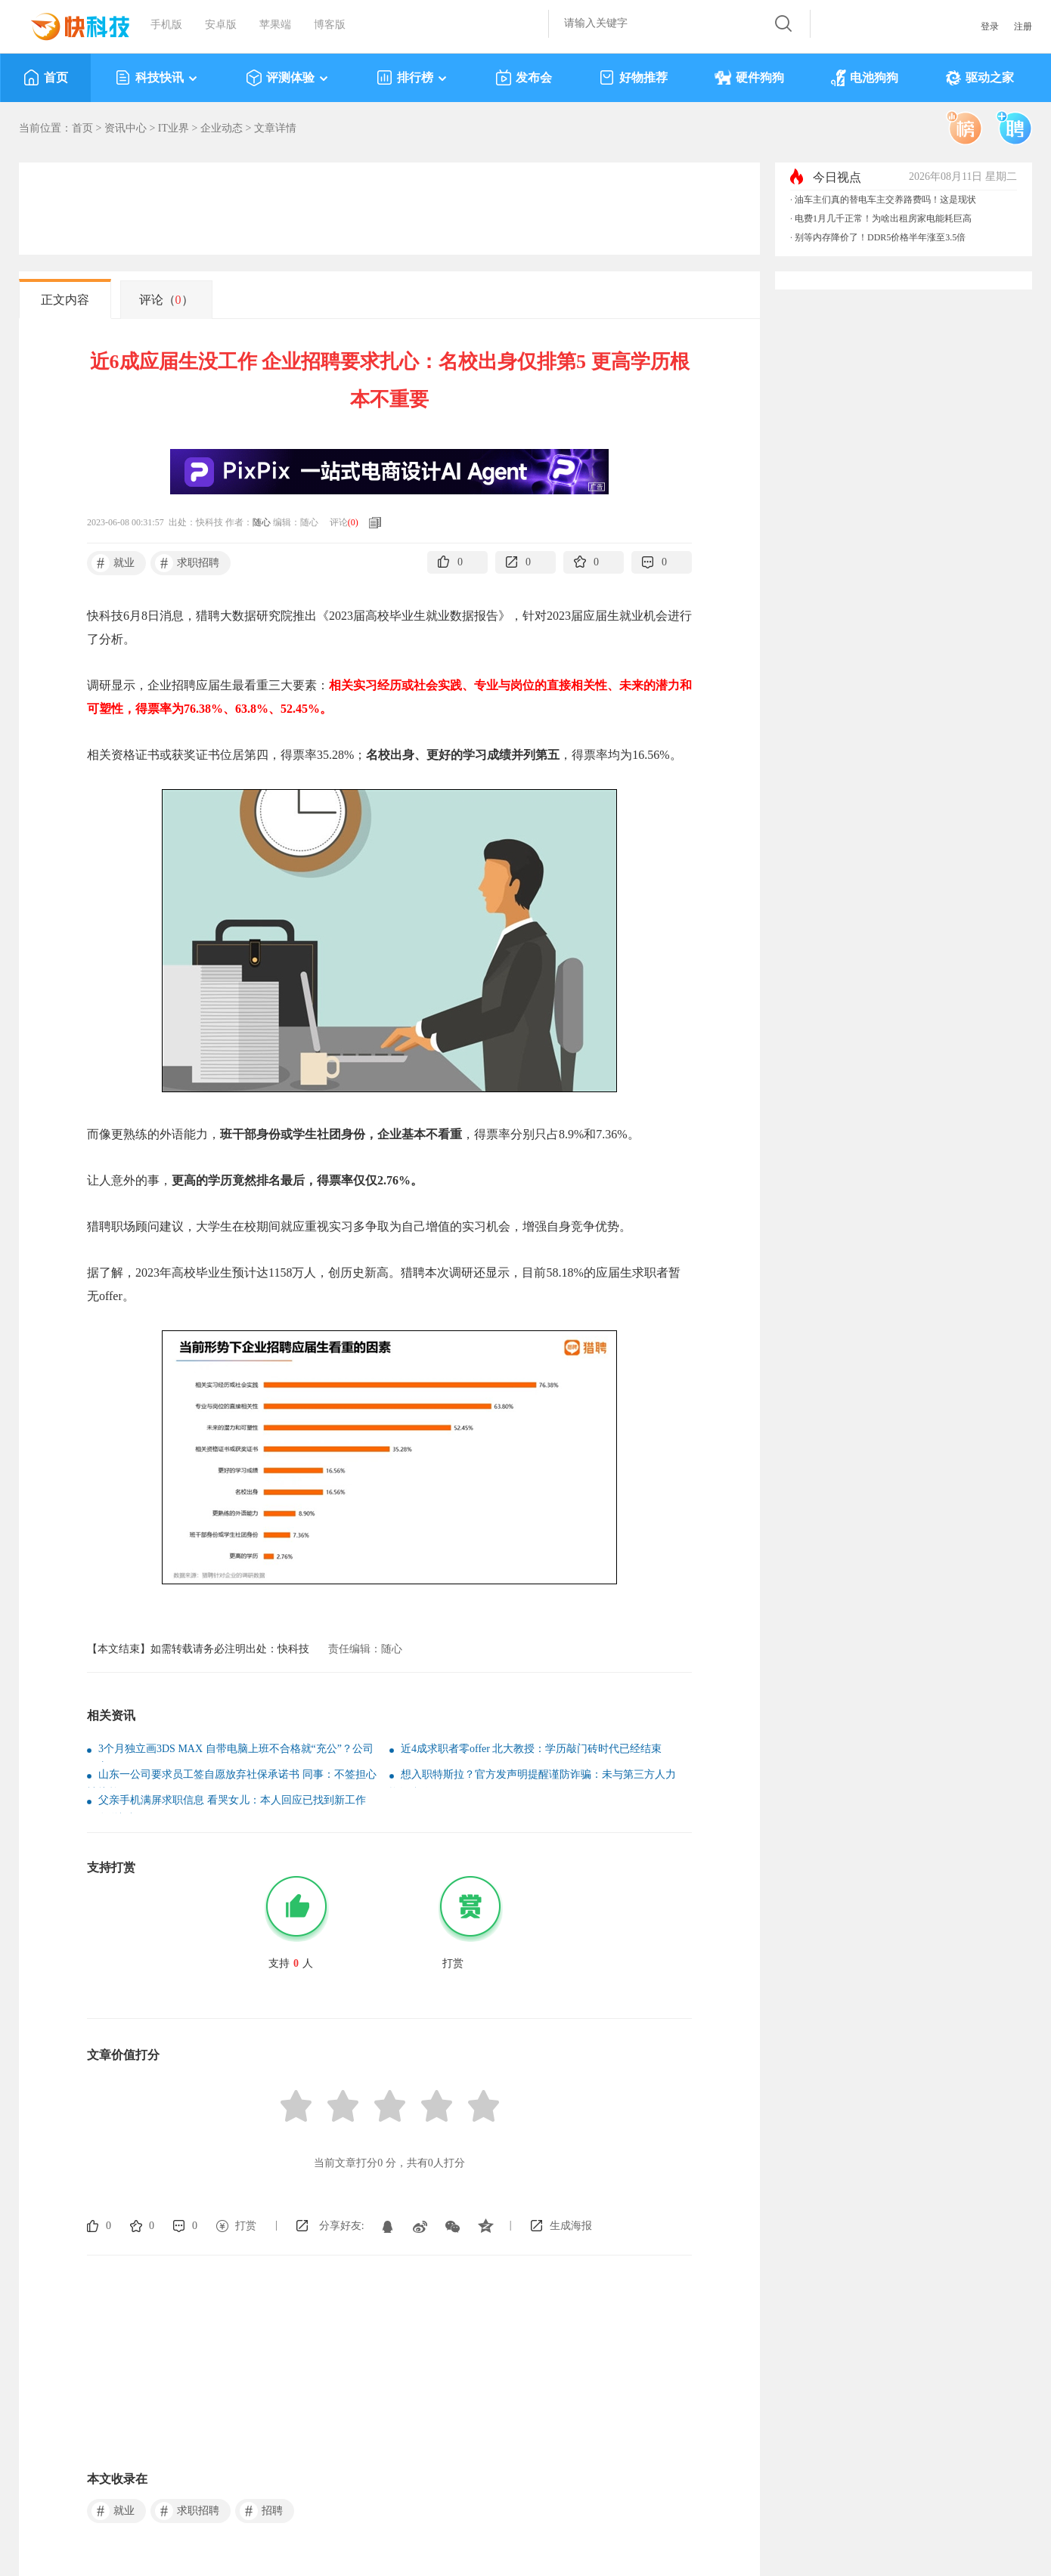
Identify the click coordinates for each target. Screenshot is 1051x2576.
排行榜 (412, 78)
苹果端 (275, 24)
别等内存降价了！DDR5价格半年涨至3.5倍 (880, 237)
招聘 (261, 2511)
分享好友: (341, 2225)
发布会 (523, 78)
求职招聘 (187, 563)
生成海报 (571, 2225)
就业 (113, 563)
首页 (45, 78)
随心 (262, 522)
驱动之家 (979, 78)
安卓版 (221, 24)
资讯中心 (125, 128)
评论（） (166, 299)
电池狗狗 (864, 78)
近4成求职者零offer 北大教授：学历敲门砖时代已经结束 (531, 1748)
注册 (1023, 26)
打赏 (245, 2225)
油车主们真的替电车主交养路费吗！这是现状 (885, 199)
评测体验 (288, 78)
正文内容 (65, 299)
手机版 (166, 24)
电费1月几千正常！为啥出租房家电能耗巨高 (883, 218)
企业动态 (221, 128)
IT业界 (173, 128)
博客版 (330, 24)
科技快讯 (157, 78)
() (353, 522)
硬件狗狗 (749, 78)
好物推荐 (633, 78)
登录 (990, 26)
